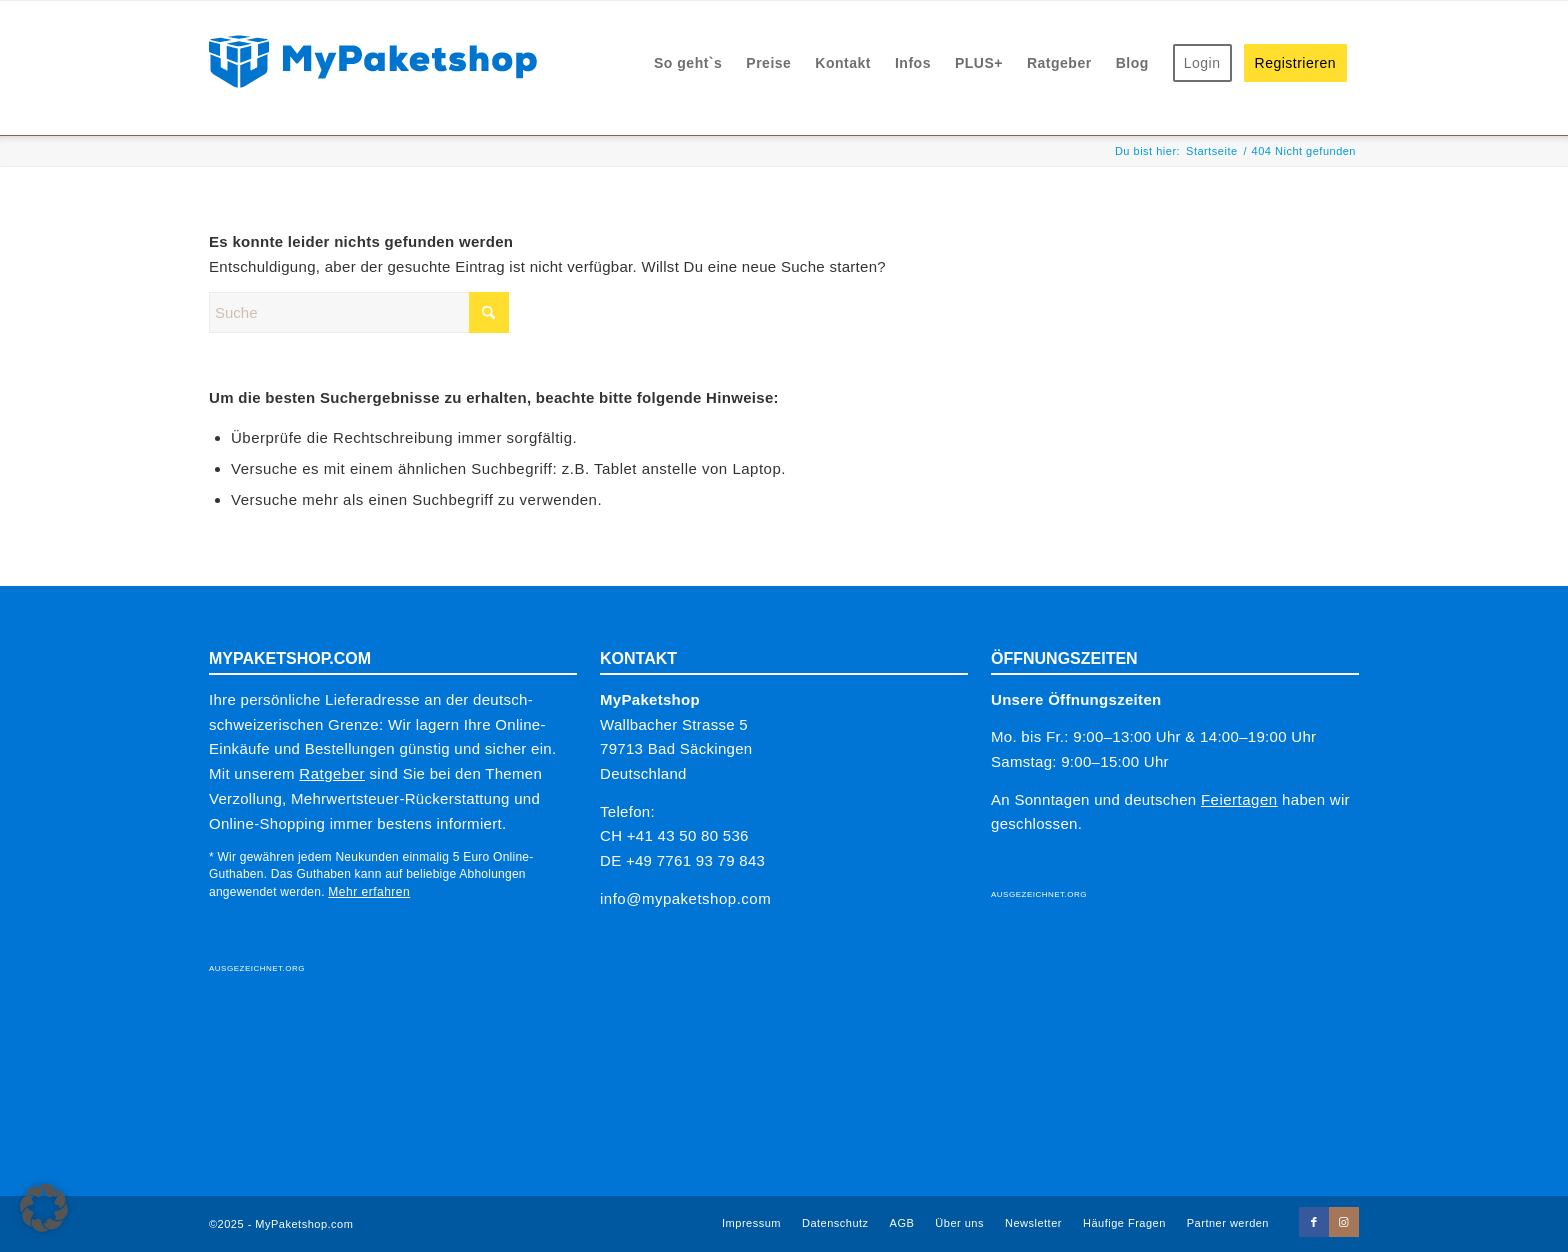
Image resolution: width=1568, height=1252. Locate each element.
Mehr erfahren (369, 892)
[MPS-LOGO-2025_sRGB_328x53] (373, 59)
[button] (44, 1208)
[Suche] (359, 312)
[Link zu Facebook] (1314, 1222)
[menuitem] (688, 63)
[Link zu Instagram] (1344, 1222)
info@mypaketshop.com (685, 898)
